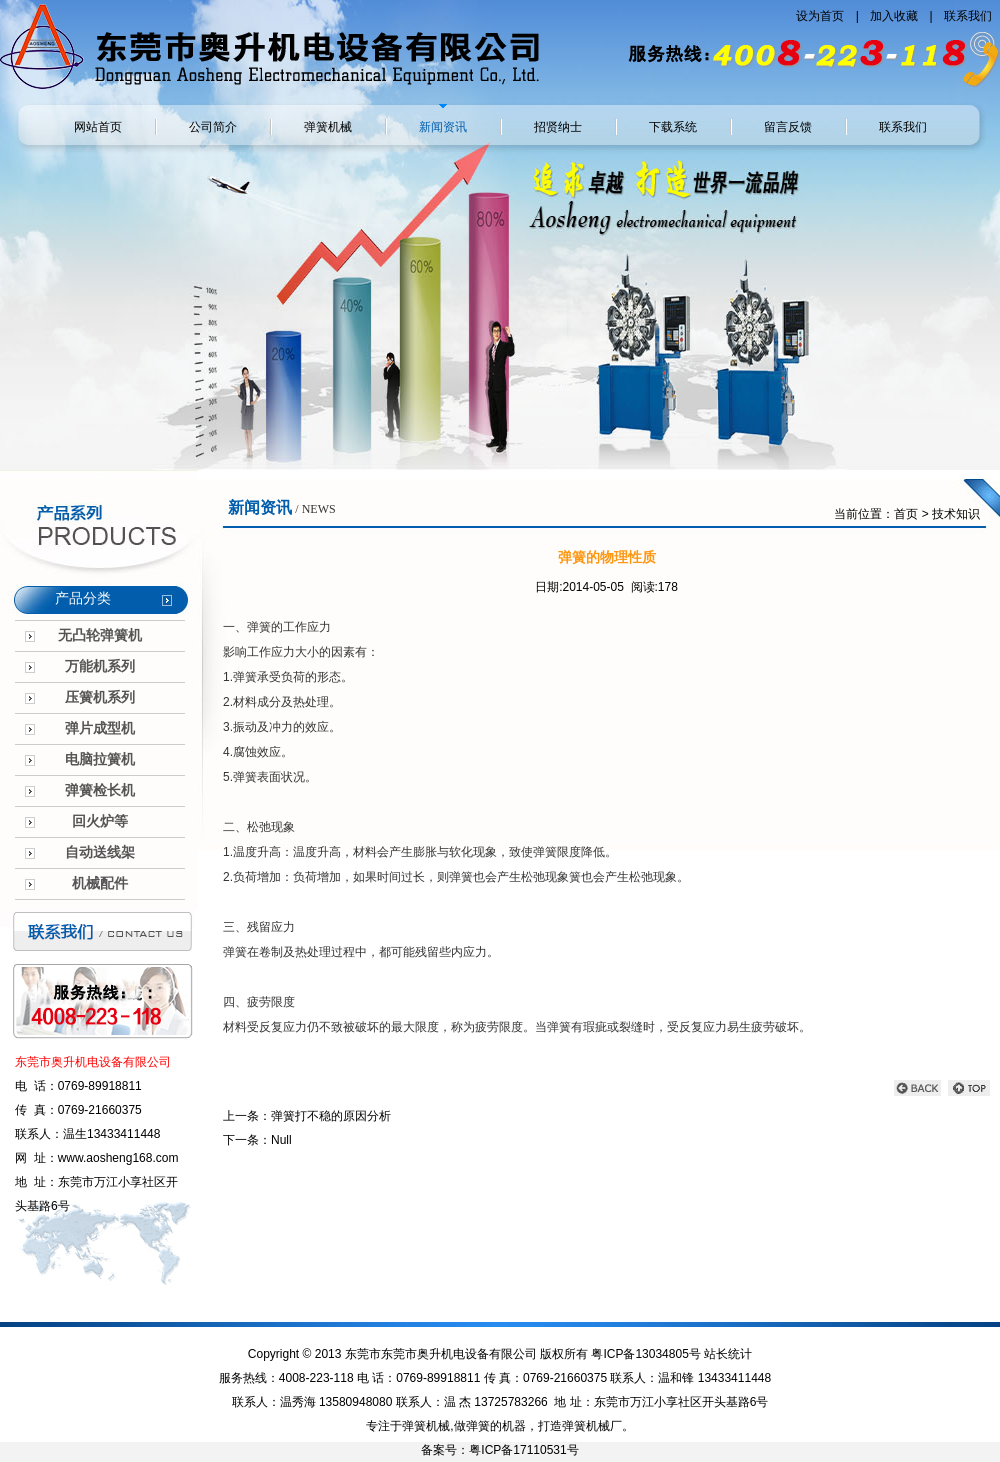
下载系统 (673, 127)
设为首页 (821, 16)
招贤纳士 (558, 127)
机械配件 (100, 883)
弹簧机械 (328, 127)
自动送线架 (100, 852)
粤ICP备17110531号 (523, 1450)
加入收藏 (895, 16)
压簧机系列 (100, 697)
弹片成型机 (100, 728)
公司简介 (213, 127)
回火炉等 (100, 821)
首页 (906, 514)
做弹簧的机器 (490, 1426)
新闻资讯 (443, 127)
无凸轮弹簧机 (100, 635)
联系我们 (968, 16)
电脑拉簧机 (100, 759)
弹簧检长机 (100, 790)
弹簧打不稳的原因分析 (331, 1116)
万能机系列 (100, 666)
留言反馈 (788, 127)
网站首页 (98, 127)
